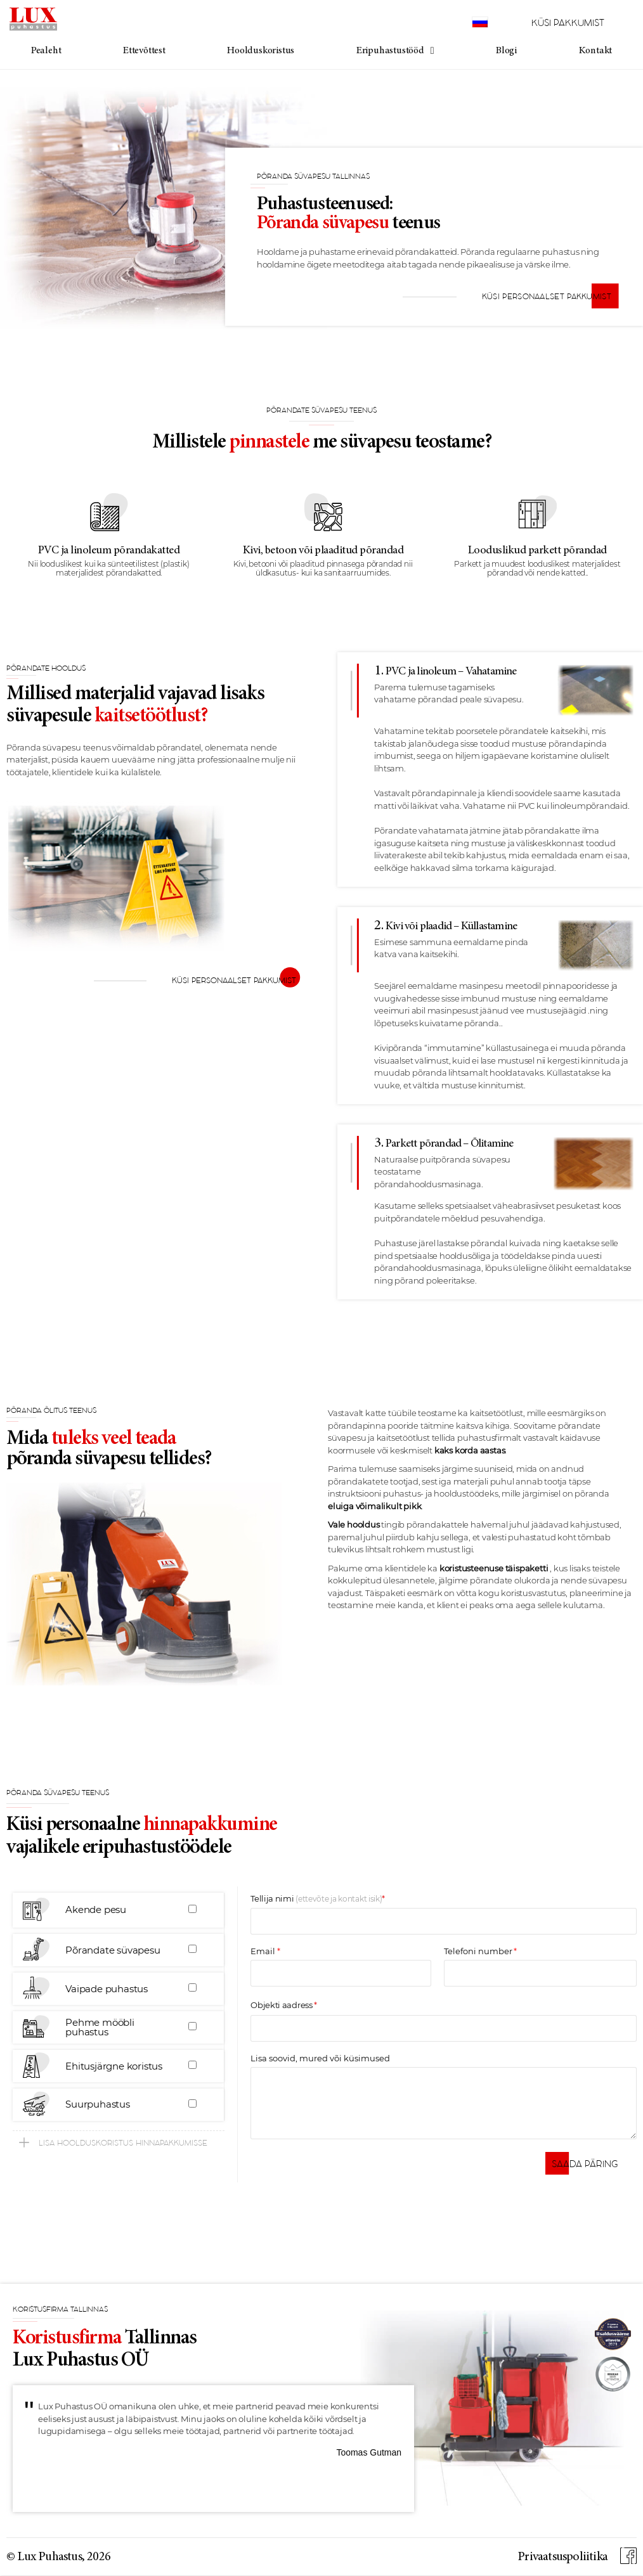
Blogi (506, 51)
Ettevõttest (144, 51)
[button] (118, 2142)
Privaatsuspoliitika (562, 2557)
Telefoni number (478, 1952)
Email (262, 1952)
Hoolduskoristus (260, 51)
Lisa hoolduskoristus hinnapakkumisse (123, 2142)
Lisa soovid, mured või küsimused (320, 2058)
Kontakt (596, 51)
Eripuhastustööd (395, 50)
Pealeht (46, 51)
